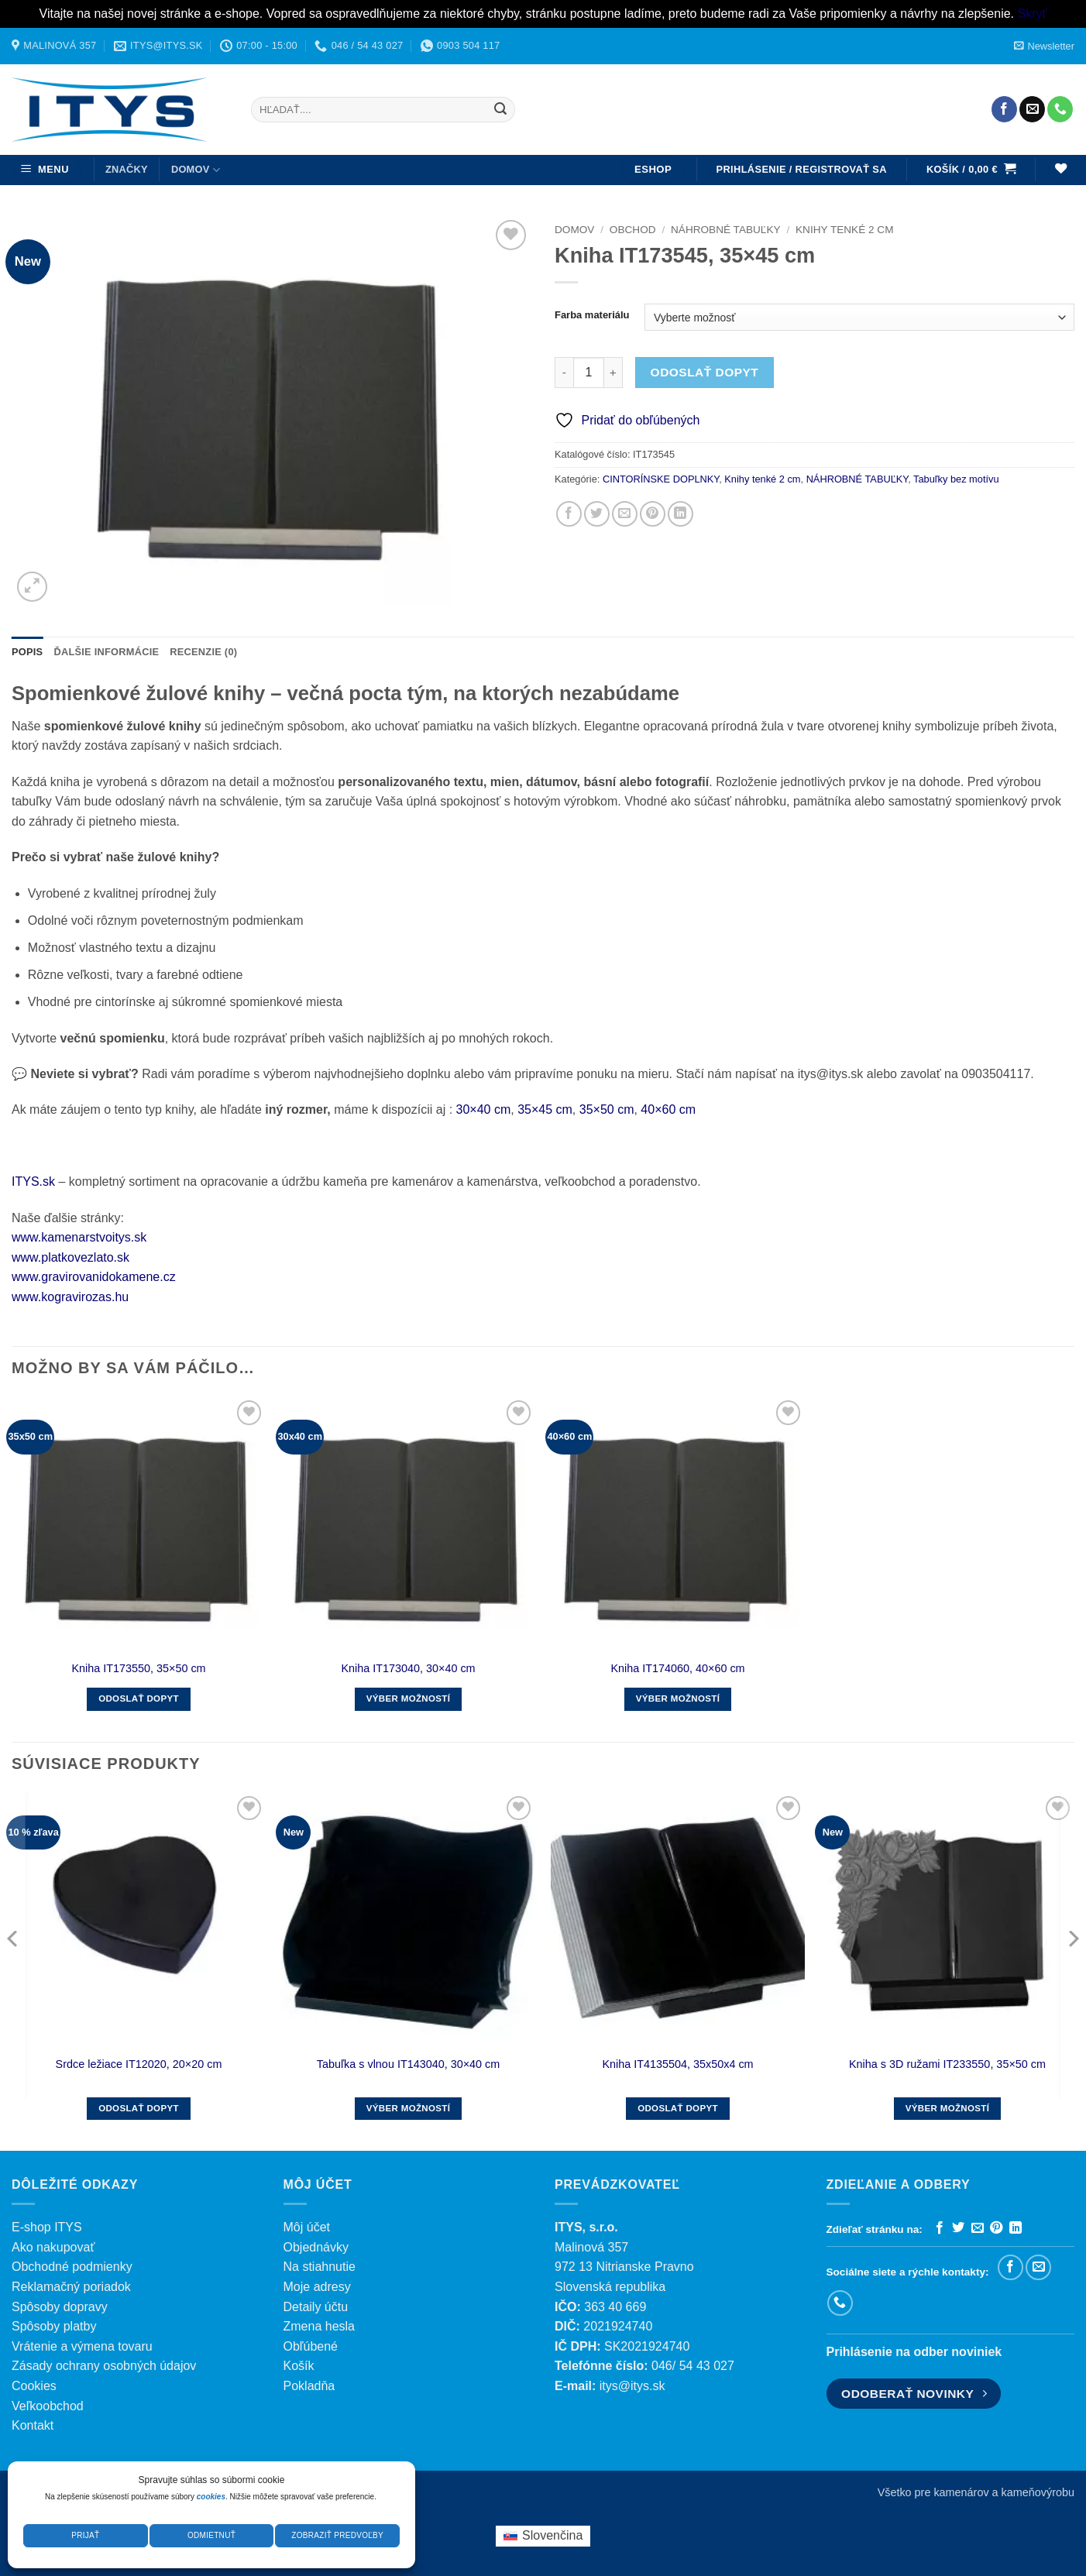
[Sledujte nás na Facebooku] (1004, 109)
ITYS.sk (33, 1181)
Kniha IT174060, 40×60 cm (677, 1668)
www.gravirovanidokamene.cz (94, 1276)
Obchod (633, 229)
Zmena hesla (320, 2326)
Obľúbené (311, 2346)
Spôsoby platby (54, 2326)
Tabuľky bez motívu (955, 479)
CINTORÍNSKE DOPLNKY (661, 479)
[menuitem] (543, 2536)
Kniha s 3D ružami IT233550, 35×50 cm (947, 2064)
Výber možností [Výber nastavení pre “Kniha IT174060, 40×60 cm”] (678, 1698)
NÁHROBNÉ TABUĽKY (726, 229)
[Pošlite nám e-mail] (1032, 109)
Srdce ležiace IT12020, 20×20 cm (139, 2064)
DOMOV (195, 170)
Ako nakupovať (53, 2247)
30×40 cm (483, 1109)
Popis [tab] (27, 652)
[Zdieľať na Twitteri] (597, 514)
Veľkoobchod (48, 2406)
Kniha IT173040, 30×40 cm (408, 1668)
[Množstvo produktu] (588, 372)
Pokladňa (309, 2385)
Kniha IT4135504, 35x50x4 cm (677, 2064)
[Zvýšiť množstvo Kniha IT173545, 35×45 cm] (613, 372)
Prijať (85, 2535)
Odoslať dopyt (705, 372)
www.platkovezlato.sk (70, 1257)
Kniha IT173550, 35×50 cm (138, 1668)
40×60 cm (668, 1109)
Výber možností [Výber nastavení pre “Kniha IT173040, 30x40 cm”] (408, 1698)
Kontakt (32, 2425)
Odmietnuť (211, 2535)
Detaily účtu (316, 2306)
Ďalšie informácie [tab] (106, 652)
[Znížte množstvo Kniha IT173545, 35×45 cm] (564, 372)
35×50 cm (606, 1109)
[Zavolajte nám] (1060, 109)
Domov (574, 229)
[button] (1044, 46)
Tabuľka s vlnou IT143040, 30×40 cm (408, 2064)
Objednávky (316, 2247)
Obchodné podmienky (72, 2266)
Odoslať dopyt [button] (138, 1698)
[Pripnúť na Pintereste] (652, 514)
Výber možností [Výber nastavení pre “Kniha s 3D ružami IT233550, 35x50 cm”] (948, 2108)
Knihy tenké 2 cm (844, 229)
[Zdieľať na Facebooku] (569, 514)
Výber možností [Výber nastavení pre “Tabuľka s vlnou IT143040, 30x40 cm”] (408, 2108)
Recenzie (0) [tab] (203, 652)
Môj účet (307, 2227)
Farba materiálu (592, 315)
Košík (299, 2365)
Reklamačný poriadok (71, 2286)
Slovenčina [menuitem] (552, 2535)
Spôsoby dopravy (60, 2306)
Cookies (34, 2385)
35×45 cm (544, 1109)
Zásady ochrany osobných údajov (104, 2365)
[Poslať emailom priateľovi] (625, 514)
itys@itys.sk (632, 2385)
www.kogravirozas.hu (70, 1296)
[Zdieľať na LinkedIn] (680, 514)
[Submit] (500, 109)
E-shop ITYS (47, 2227)
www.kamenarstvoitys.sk (79, 1237)
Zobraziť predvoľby (337, 2535)
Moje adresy (317, 2286)
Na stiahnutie (320, 2266)
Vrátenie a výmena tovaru (82, 2346)
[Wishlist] (1060, 170)
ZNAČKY (126, 169)
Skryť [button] (1031, 13)
